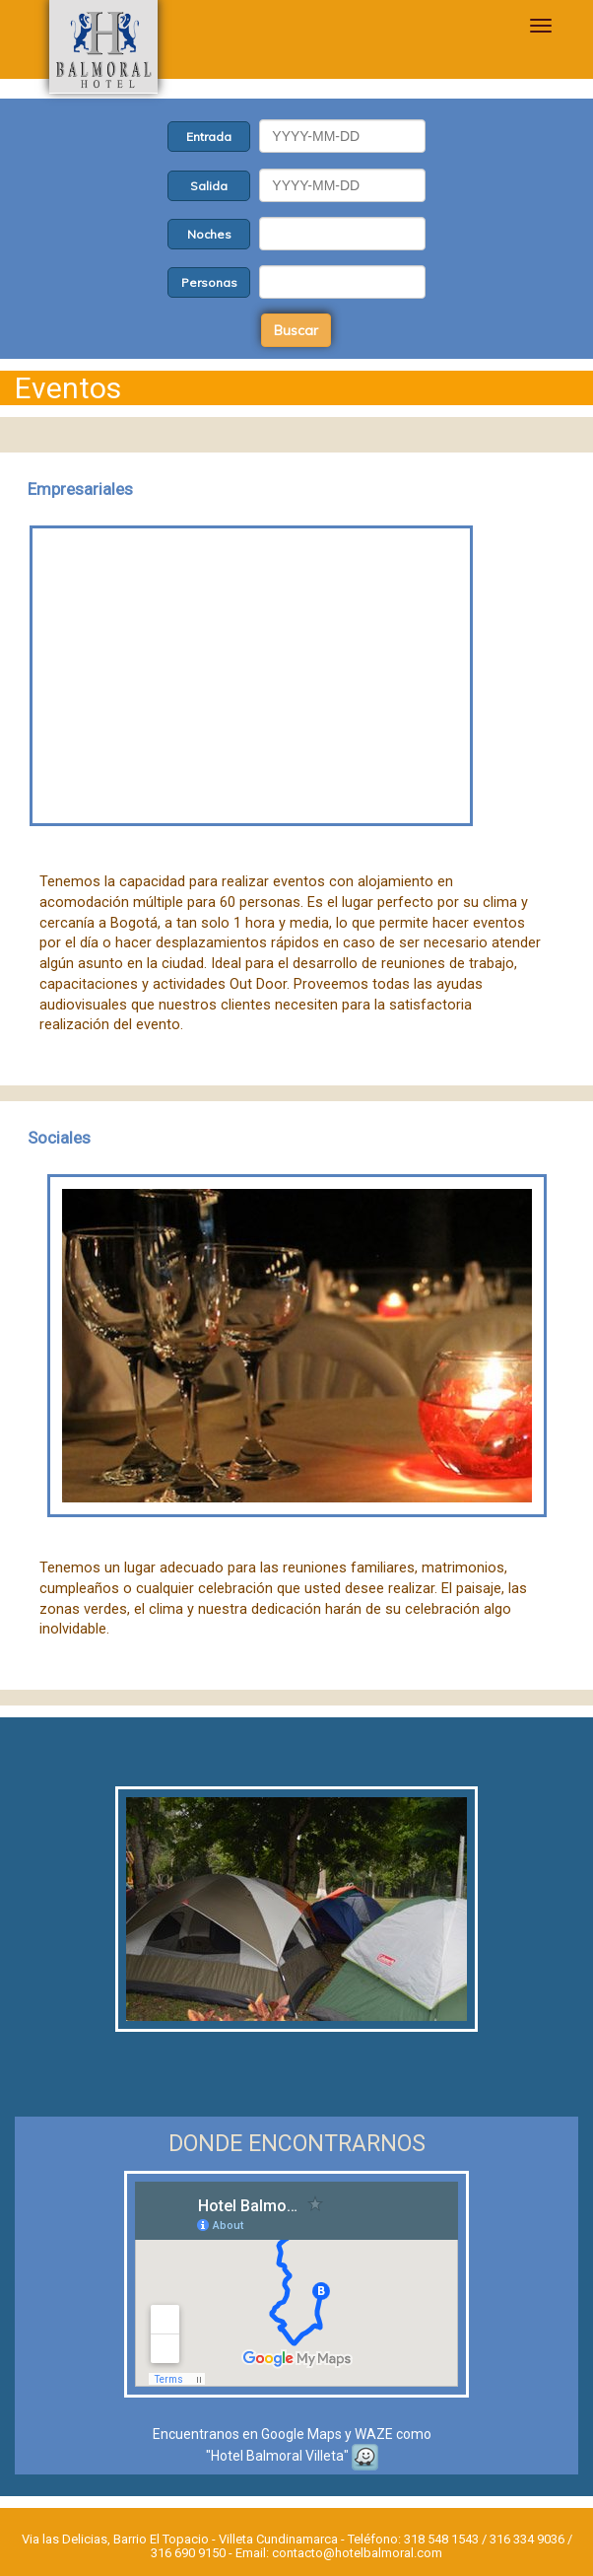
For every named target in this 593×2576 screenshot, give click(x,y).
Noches (209, 234)
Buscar (296, 330)
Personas (209, 282)
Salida (209, 185)
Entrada (208, 136)
